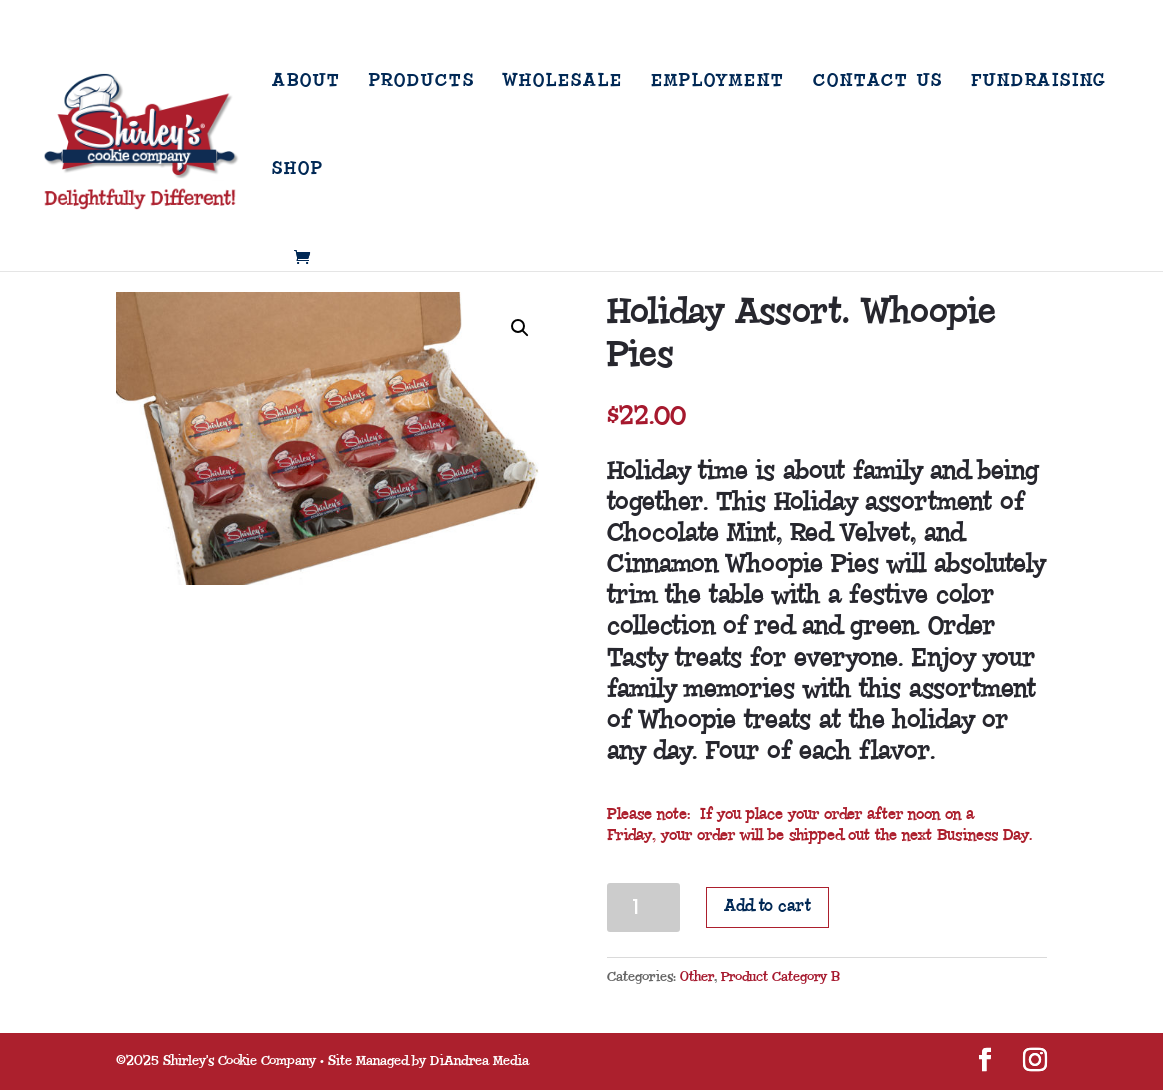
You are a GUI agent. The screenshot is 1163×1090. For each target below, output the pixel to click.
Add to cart (767, 906)
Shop (298, 170)
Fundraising (1038, 82)
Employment (718, 82)
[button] (520, 328)
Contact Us (878, 82)
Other (697, 977)
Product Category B (780, 977)
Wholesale (563, 82)
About (306, 82)
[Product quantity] (643, 907)
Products (422, 82)
